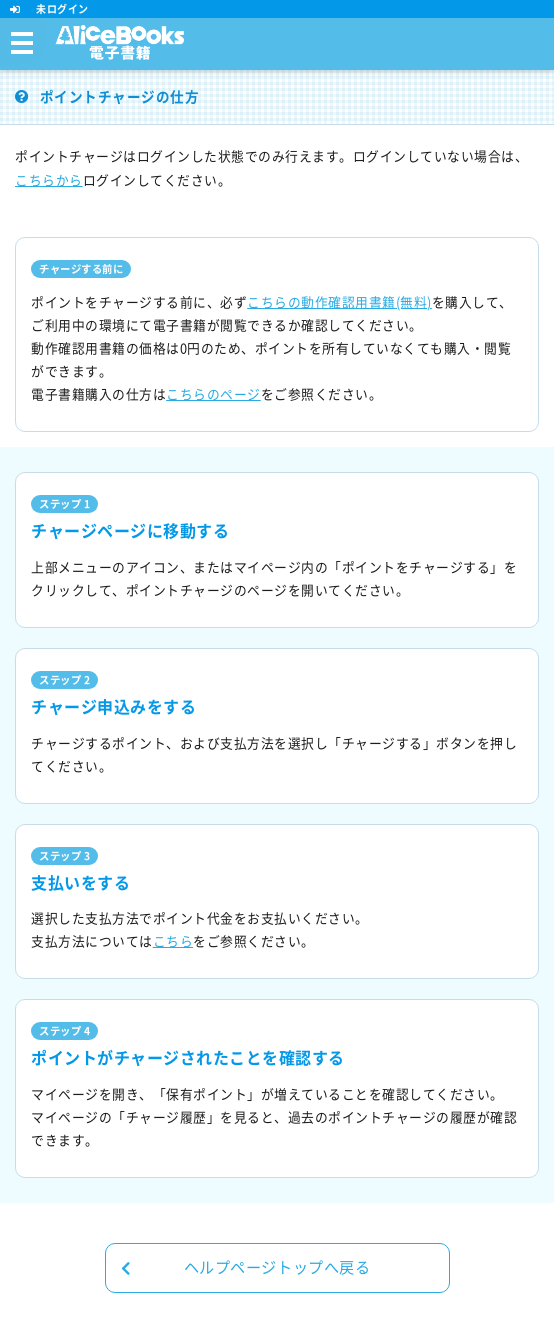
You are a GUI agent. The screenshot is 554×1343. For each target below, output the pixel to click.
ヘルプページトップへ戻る (246, 1268)
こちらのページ (213, 394)
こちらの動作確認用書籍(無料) (339, 302)
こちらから (49, 180)
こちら (173, 941)
